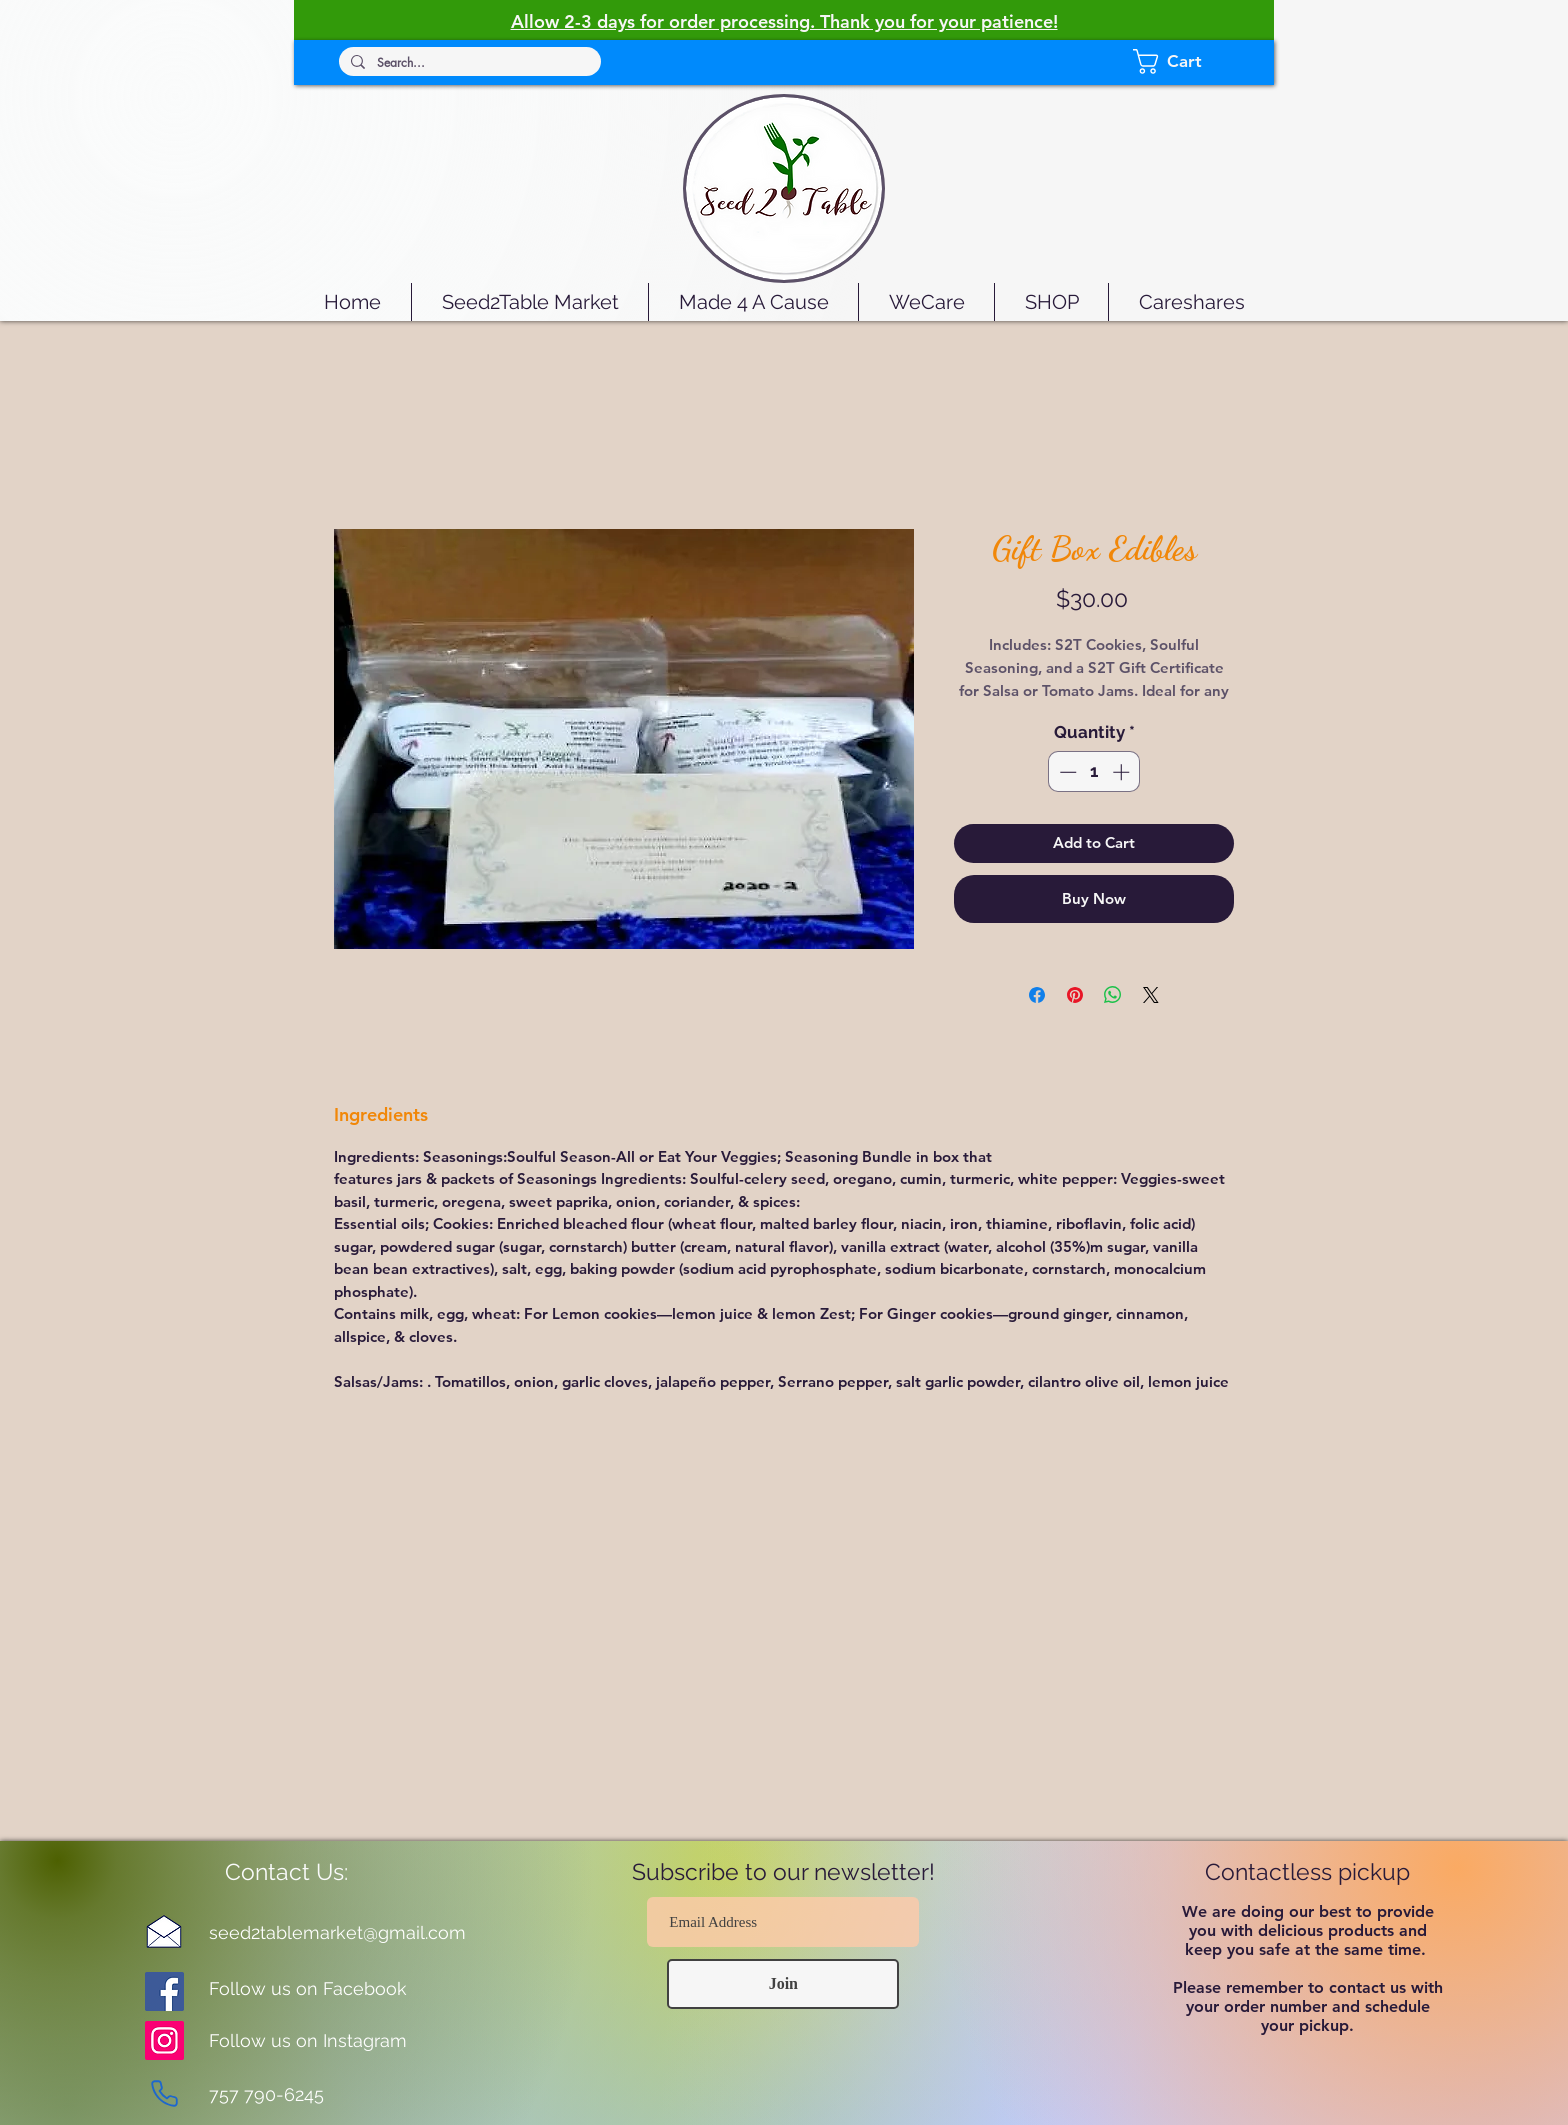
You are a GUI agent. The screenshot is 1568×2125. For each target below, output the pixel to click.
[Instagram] (164, 2040)
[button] (1188, 61)
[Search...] (468, 63)
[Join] (783, 1984)
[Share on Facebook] (1037, 995)
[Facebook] (164, 1991)
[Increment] (1123, 772)
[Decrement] (1066, 772)
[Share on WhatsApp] (1113, 995)
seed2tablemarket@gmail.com (337, 1932)
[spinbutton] (1094, 772)
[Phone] (164, 2093)
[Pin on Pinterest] (1075, 995)
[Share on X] (1151, 995)
